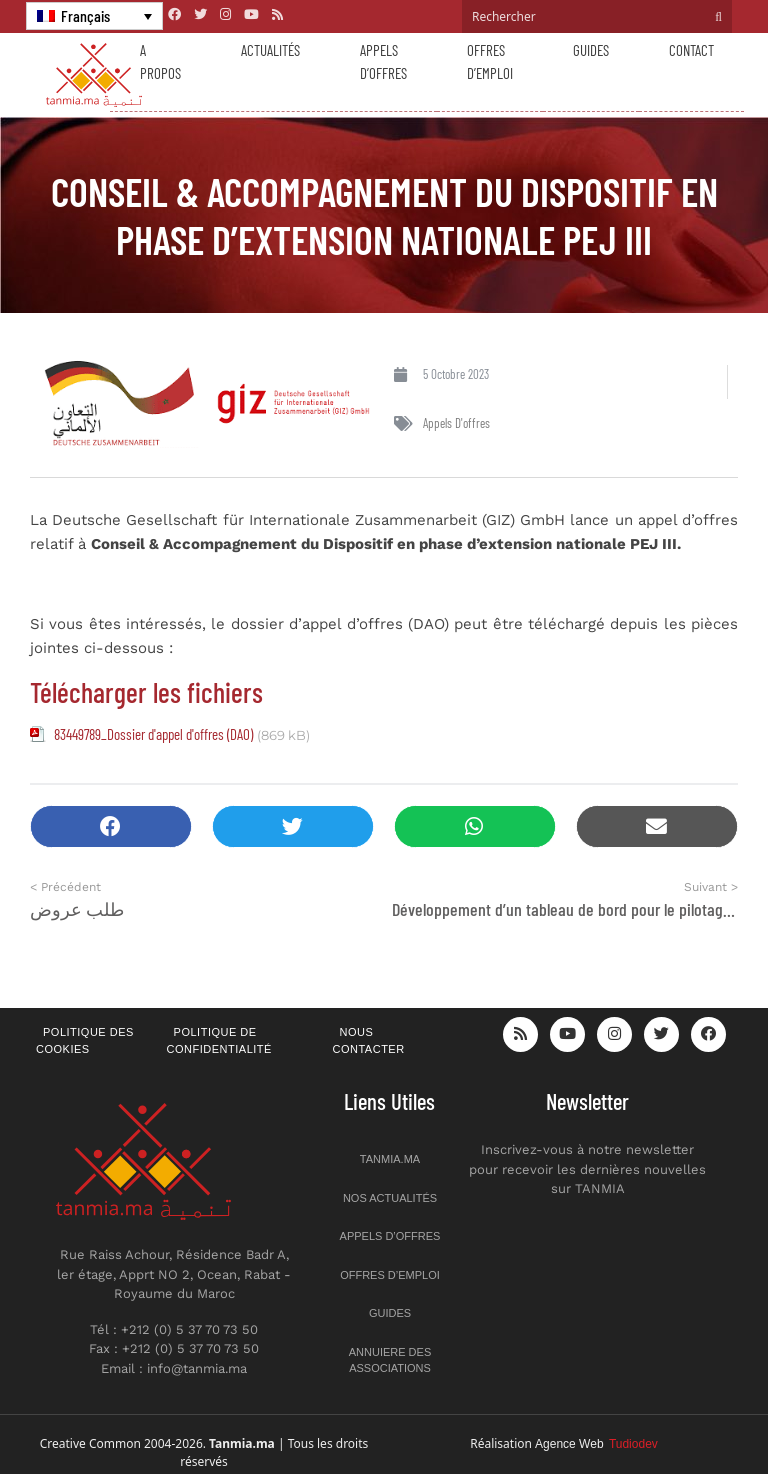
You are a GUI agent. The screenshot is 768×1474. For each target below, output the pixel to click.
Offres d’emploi (490, 61)
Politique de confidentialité (219, 1040)
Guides (591, 50)
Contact (691, 50)
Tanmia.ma (390, 1159)
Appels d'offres (456, 423)
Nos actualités (390, 1198)
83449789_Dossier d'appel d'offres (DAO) (153, 734)
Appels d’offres (383, 61)
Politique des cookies (85, 1040)
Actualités (270, 50)
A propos (160, 61)
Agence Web (596, 1444)
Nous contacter (369, 1040)
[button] (111, 826)
